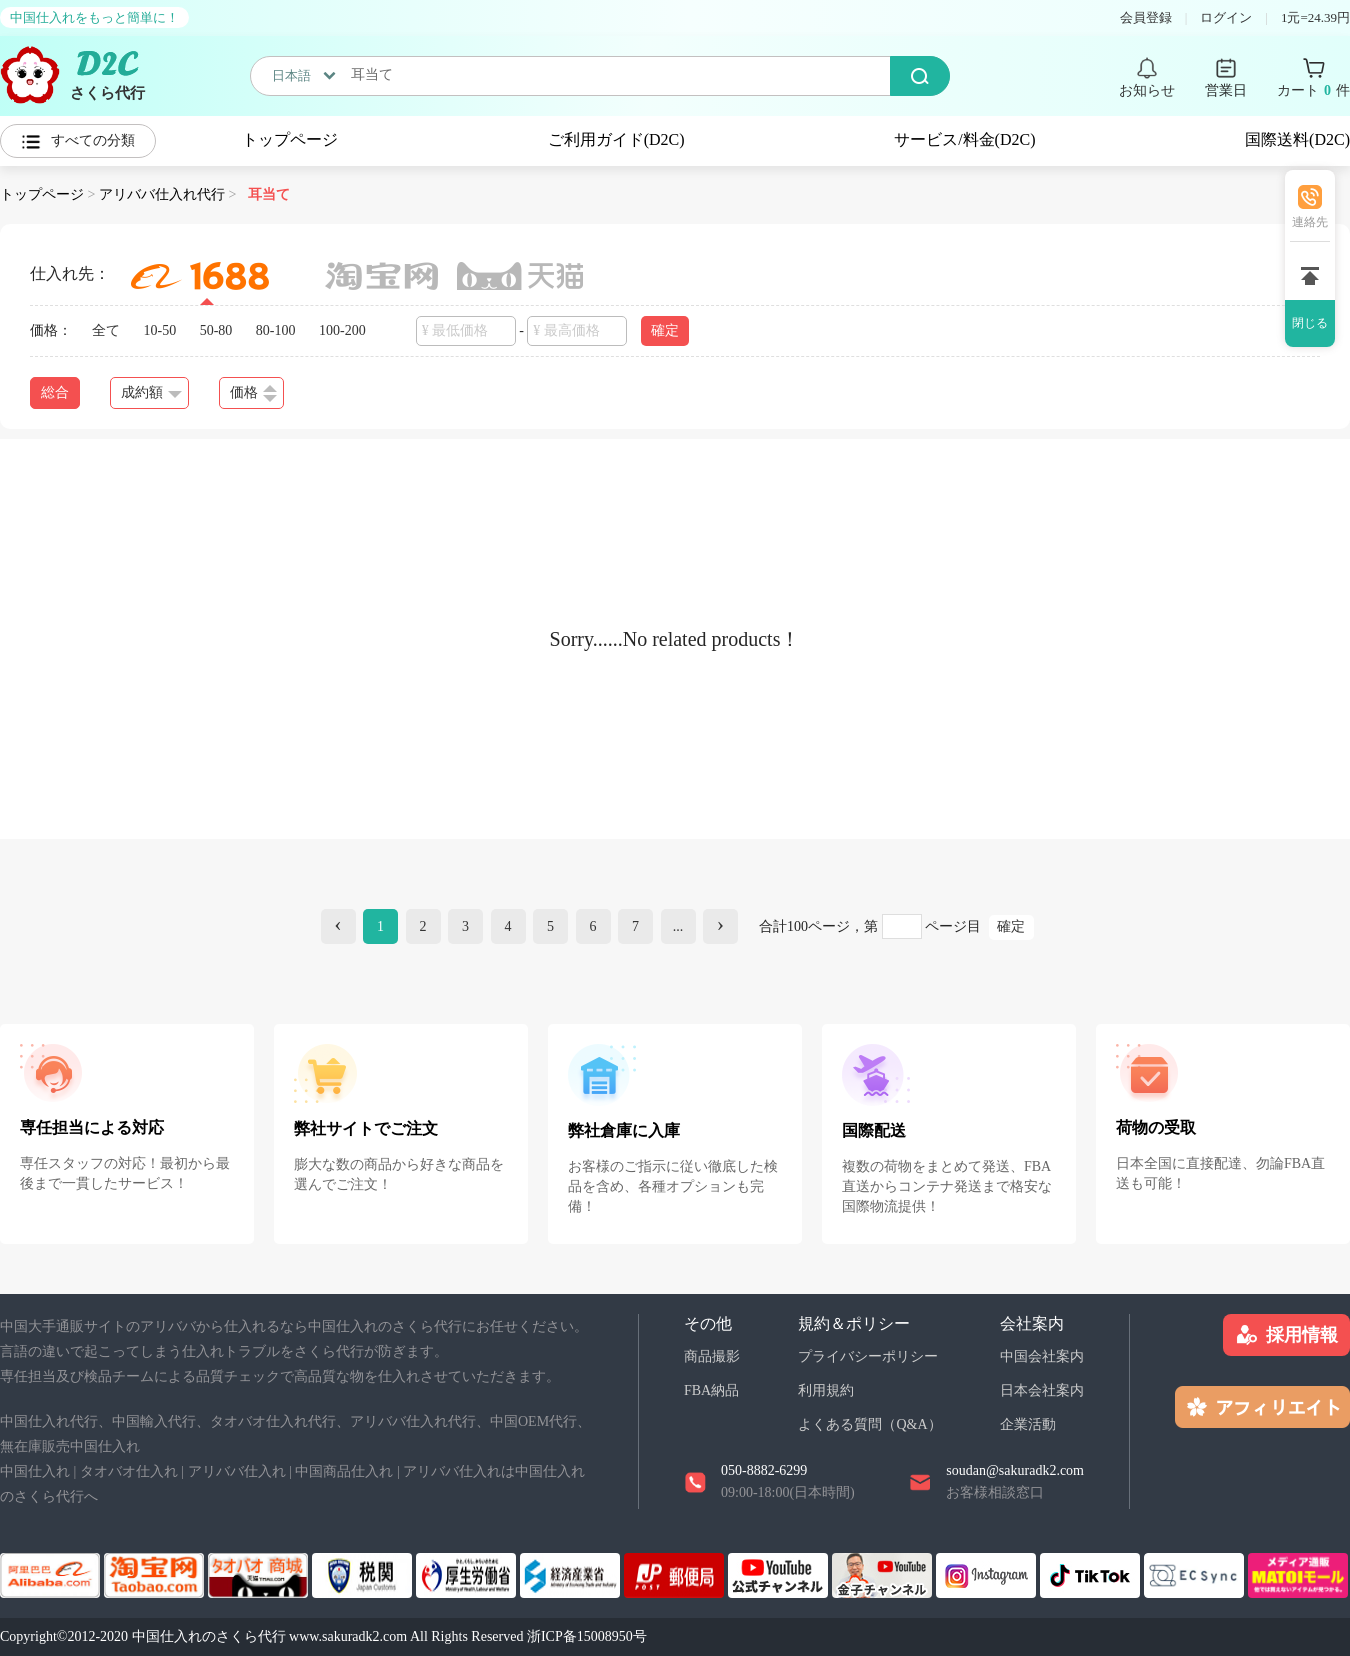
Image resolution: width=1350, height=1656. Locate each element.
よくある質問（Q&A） (869, 1424)
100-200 (342, 330)
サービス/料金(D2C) (964, 139)
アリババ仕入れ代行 (162, 194)
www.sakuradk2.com (348, 1636)
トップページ (290, 139)
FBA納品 (711, 1390)
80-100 (276, 330)
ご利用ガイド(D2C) (616, 139)
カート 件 (1313, 91)
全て (106, 330)
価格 (253, 393)
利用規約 (826, 1390)
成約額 (151, 392)
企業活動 (1028, 1424)
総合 (55, 392)
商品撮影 (712, 1356)
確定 (665, 330)
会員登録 (1146, 17)
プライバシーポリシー (868, 1356)
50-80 (216, 330)
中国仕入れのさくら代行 (209, 1636)
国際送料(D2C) (1297, 139)
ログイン (1226, 17)
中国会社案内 (1042, 1356)
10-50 (160, 330)
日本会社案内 (1042, 1390)
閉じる (1310, 323)
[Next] (720, 926)
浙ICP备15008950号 (587, 1636)
